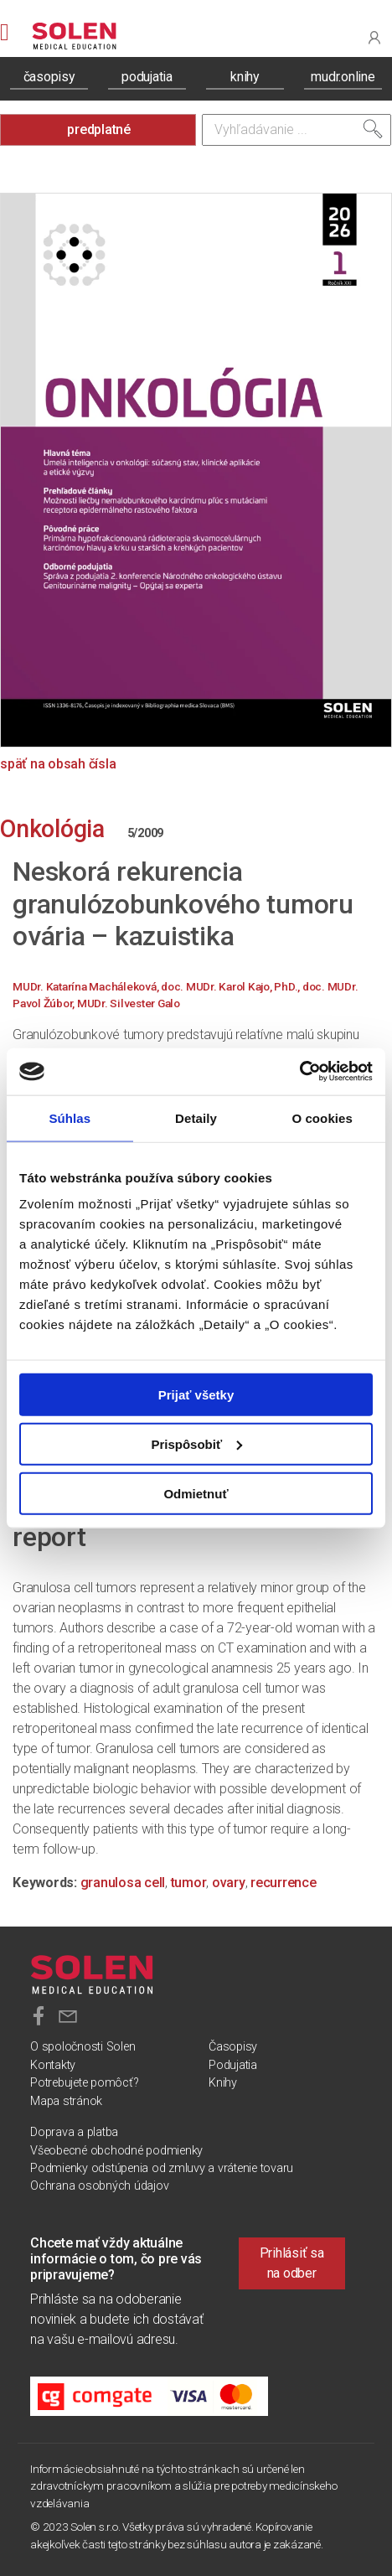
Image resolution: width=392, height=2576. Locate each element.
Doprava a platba (74, 2132)
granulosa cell (123, 1883)
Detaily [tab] (196, 1117)
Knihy (223, 2083)
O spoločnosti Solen (82, 2047)
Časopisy (233, 2047)
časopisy (49, 77)
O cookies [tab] (322, 1117)
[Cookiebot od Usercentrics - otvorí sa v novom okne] (299, 1072)
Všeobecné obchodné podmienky (116, 2151)
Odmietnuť (195, 1493)
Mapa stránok (66, 2101)
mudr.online (342, 77)
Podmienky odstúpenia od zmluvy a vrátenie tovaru (161, 2168)
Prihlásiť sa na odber (292, 2263)
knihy (245, 77)
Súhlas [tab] (69, 1117)
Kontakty (52, 2065)
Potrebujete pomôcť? (84, 2083)
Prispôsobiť (196, 1443)
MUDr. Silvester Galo (128, 1003)
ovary (228, 1883)
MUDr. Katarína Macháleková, (87, 986)
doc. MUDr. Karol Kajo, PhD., (231, 986)
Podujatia (233, 2065)
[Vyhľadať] (373, 129)
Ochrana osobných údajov (99, 2186)
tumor (189, 1883)
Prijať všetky (196, 1395)
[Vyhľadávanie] (296, 130)
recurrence (283, 1883)
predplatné (99, 129)
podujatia (147, 77)
